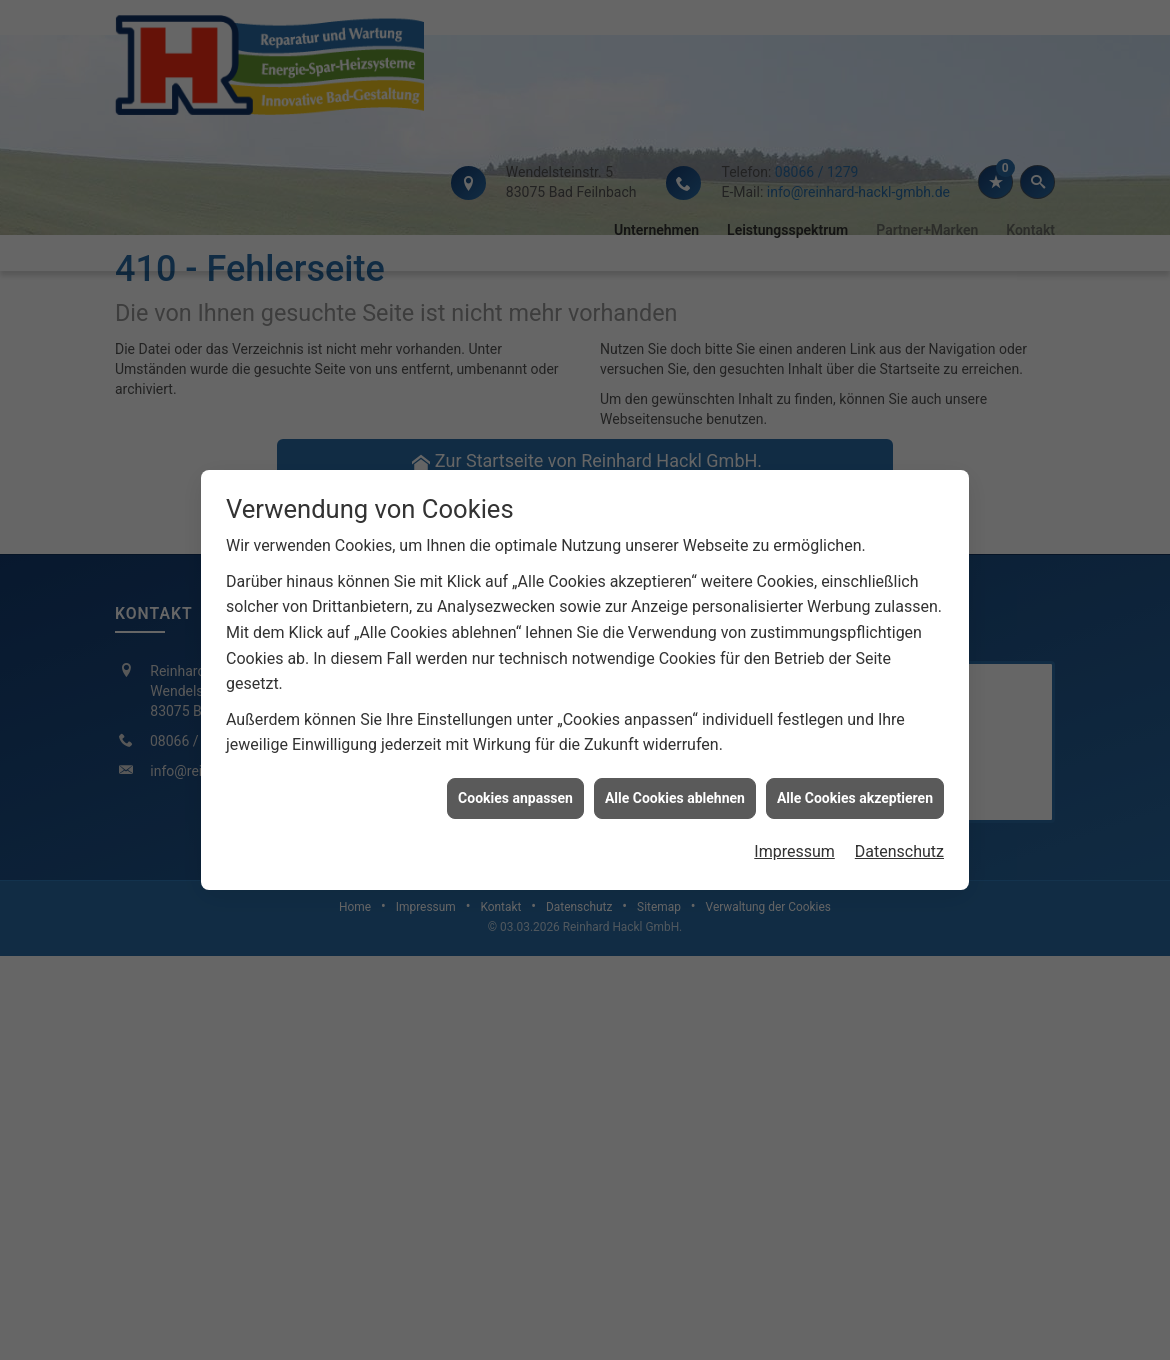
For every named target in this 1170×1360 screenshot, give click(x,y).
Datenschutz (899, 838)
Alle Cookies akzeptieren (855, 784)
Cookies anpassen (515, 784)
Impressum (794, 838)
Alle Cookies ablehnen (675, 784)
